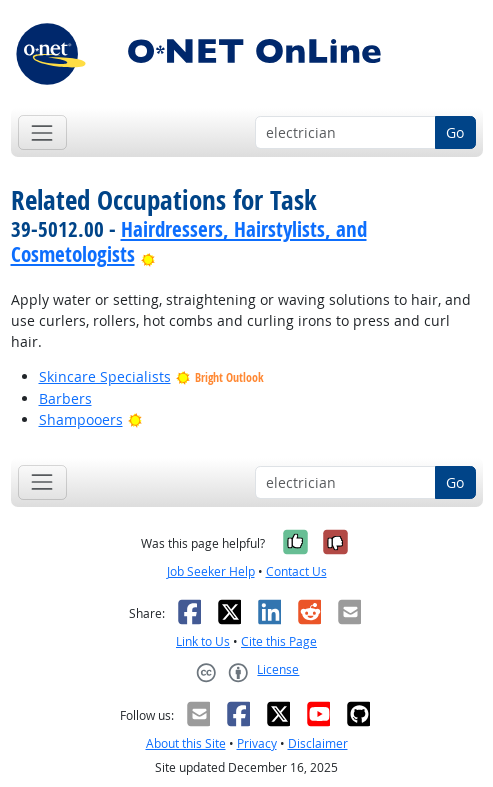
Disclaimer (318, 743)
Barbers (65, 398)
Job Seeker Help (211, 571)
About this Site (186, 743)
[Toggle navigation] (42, 132)
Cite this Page (279, 641)
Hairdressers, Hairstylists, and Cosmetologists (189, 241)
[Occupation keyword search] (345, 133)
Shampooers (81, 419)
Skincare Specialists (105, 376)
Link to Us (203, 641)
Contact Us (296, 571)
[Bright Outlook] (148, 254)
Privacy (257, 743)
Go (455, 132)
